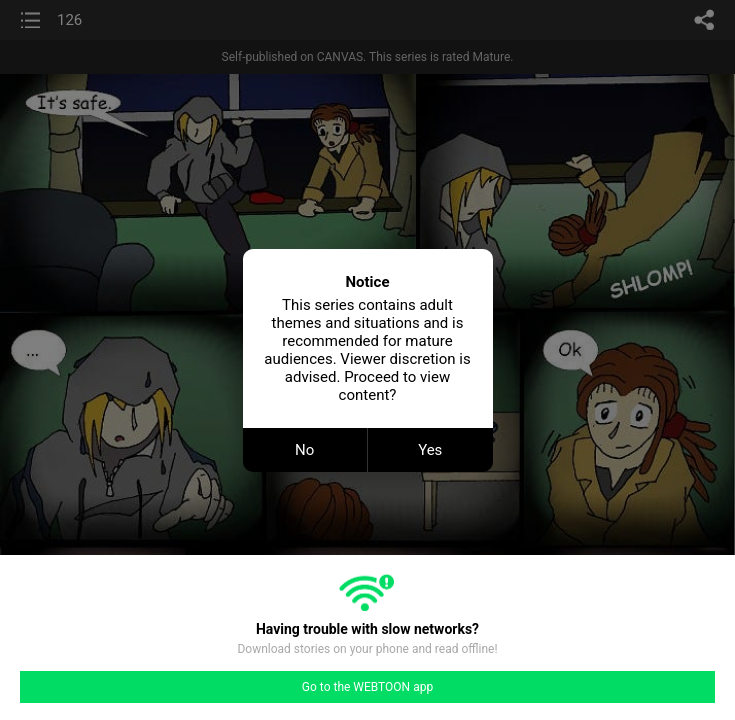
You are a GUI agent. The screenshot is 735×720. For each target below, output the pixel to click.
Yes (430, 450)
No (304, 450)
